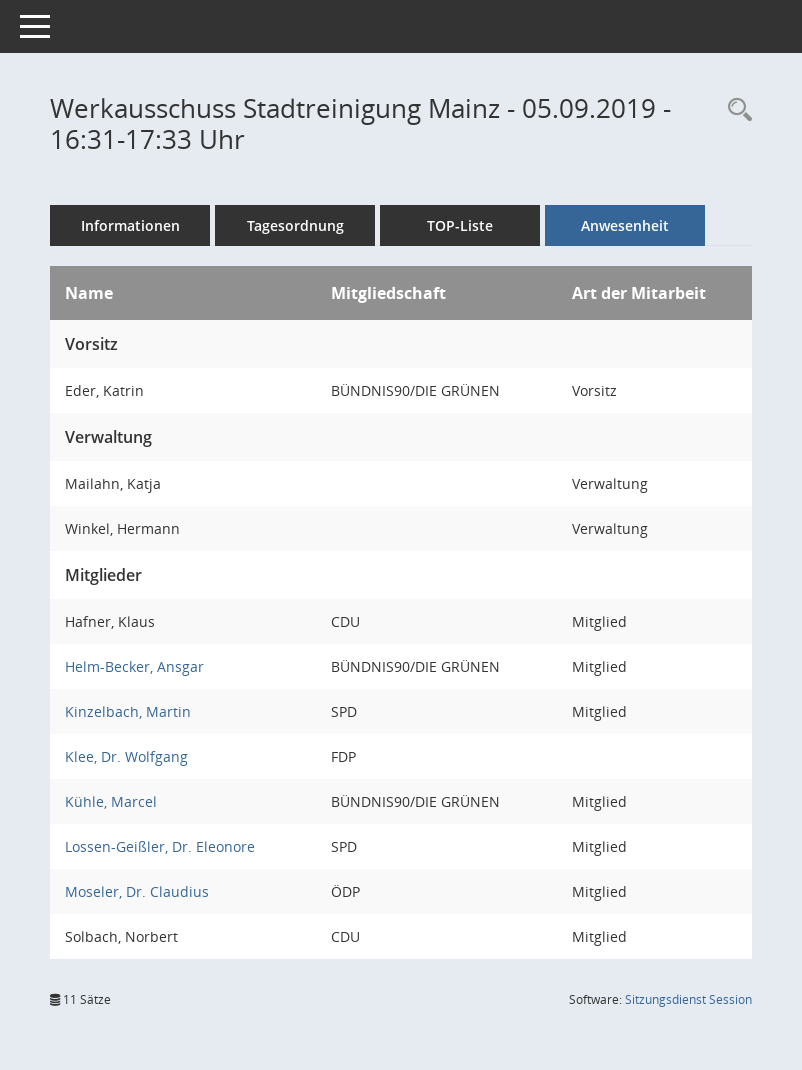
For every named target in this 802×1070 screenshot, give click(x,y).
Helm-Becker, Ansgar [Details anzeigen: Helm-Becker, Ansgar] (134, 666)
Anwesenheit (625, 225)
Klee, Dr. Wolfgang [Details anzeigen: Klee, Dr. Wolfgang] (126, 756)
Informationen (130, 225)
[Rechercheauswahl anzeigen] (735, 110)
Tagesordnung (295, 225)
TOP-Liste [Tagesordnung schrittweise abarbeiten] (460, 225)
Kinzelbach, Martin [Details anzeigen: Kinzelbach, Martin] (128, 711)
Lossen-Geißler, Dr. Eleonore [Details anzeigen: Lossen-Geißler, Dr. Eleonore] (160, 846)
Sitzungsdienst (688, 999)
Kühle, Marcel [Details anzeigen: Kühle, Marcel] (111, 801)
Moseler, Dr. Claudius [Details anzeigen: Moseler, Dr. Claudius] (137, 891)
